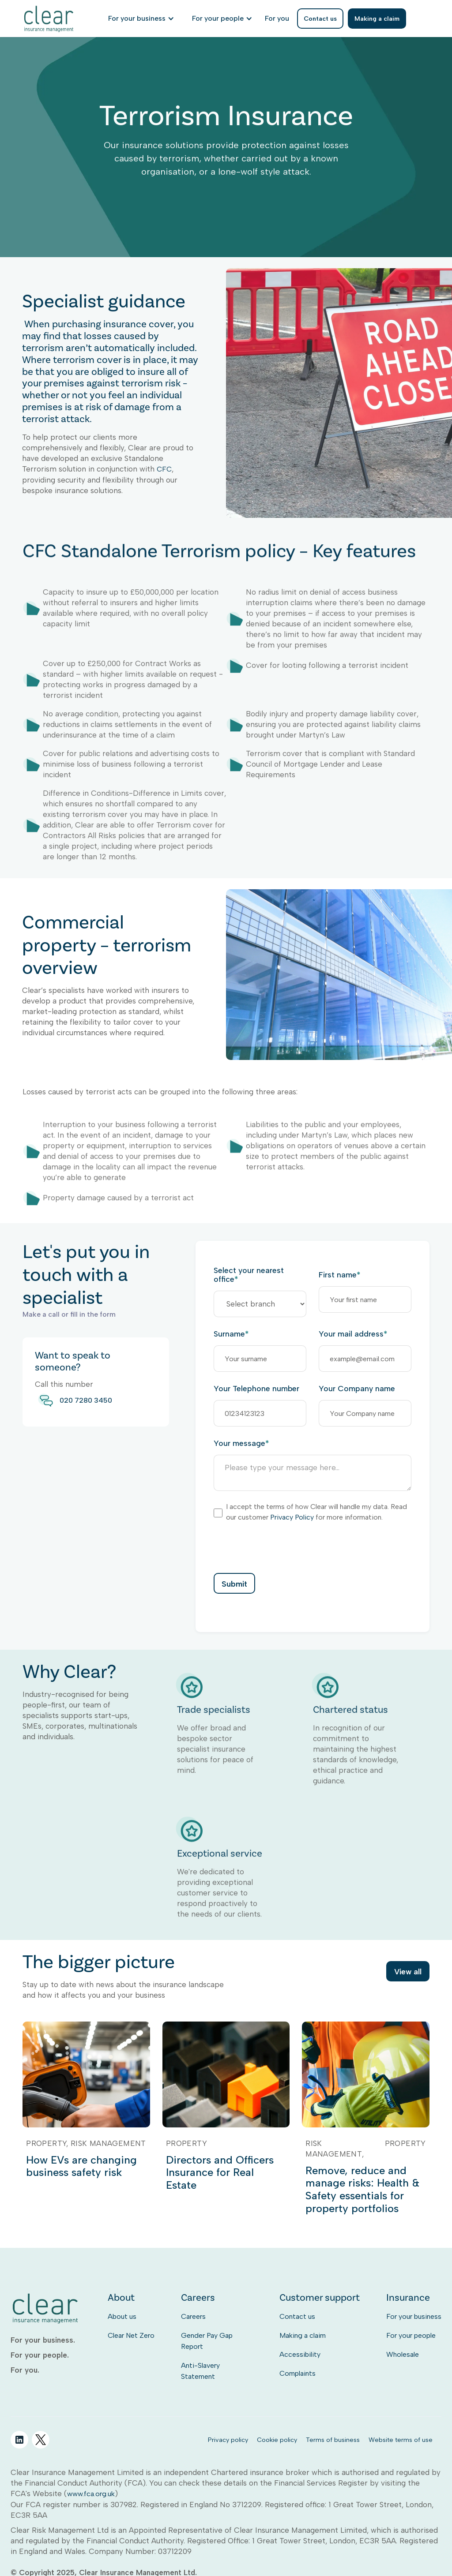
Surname (231, 1333)
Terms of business (333, 2440)
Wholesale (402, 2354)
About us (122, 2316)
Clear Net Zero (131, 2335)
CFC (164, 481)
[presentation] (281, 1547)
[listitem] (277, 18)
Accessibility (299, 2354)
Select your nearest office (249, 1275)
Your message (241, 1443)
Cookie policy (277, 2440)
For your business (413, 2316)
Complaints (297, 2373)
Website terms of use (401, 2440)
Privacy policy (228, 2440)
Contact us (297, 2316)
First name (339, 1274)
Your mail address (353, 1333)
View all (408, 1972)
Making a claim (302, 2335)
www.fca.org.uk (91, 2494)
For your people (411, 2335)
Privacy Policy (292, 1517)
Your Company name (357, 1388)
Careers (193, 2316)
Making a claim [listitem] (376, 18)
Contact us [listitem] (320, 18)
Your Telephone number (256, 1388)
